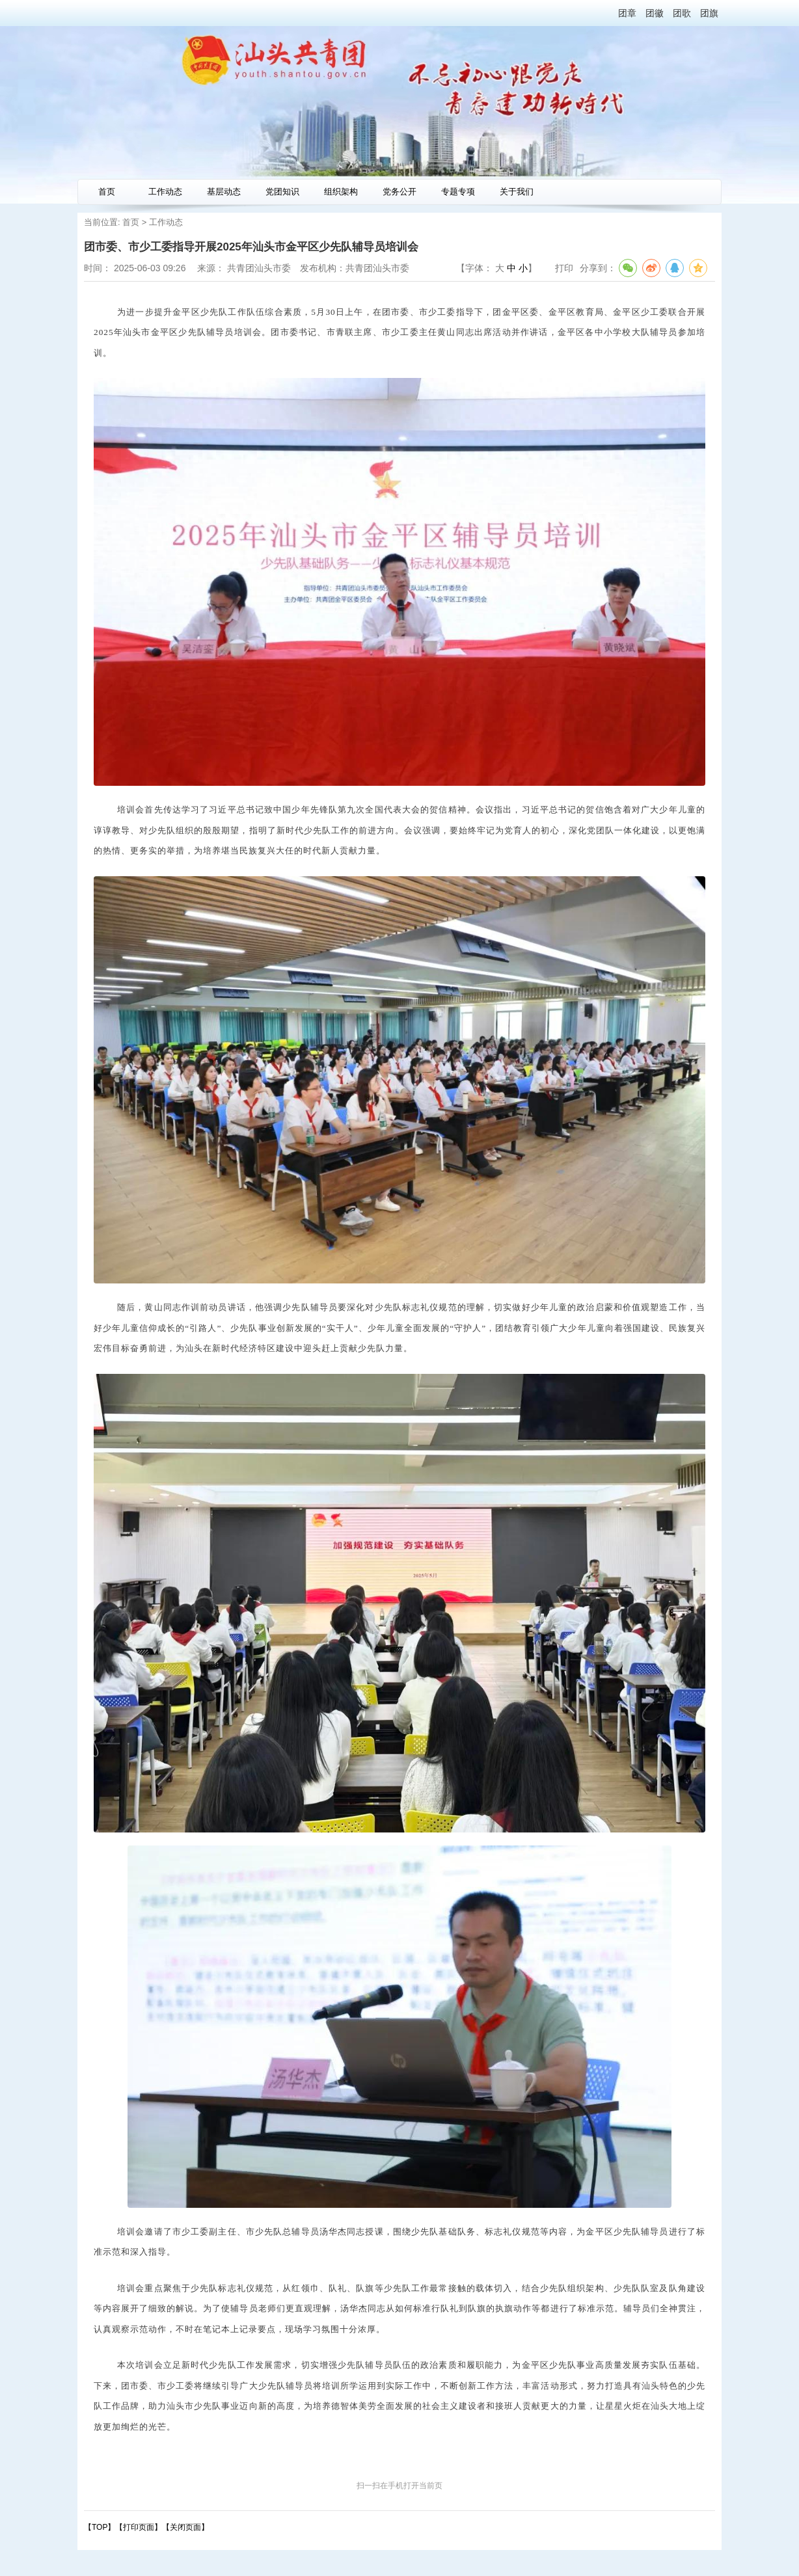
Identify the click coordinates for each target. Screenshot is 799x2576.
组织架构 (341, 191)
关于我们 (517, 191)
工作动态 (165, 191)
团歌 (682, 13)
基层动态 (224, 191)
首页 (106, 191)
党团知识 (282, 191)
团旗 (709, 13)
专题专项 (458, 191)
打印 (564, 268)
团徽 (654, 13)
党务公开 (399, 191)
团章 (627, 13)
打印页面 (138, 2527)
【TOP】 (99, 2527)
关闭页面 (185, 2527)
